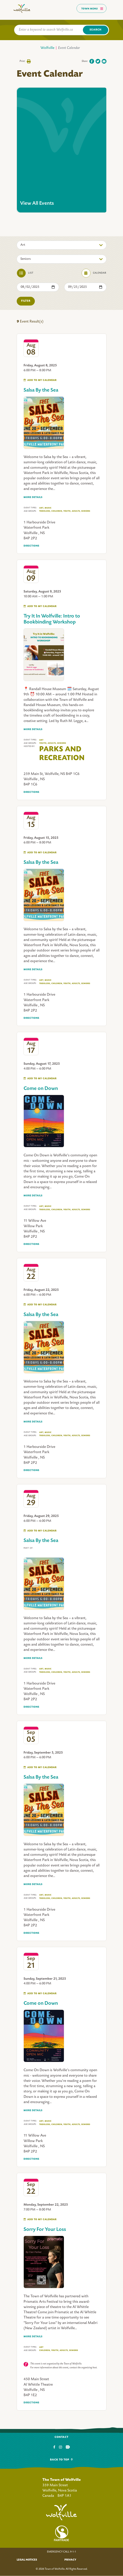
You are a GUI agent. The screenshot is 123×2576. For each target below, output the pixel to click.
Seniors (85, 511)
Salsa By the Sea (41, 390)
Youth (67, 511)
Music (48, 508)
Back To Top (61, 2459)
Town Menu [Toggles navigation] (92, 8)
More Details (33, 497)
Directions (31, 546)
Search (95, 30)
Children (57, 511)
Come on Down (41, 1088)
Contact (61, 2437)
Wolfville (47, 48)
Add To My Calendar (42, 380)
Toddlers (45, 511)
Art (41, 508)
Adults (76, 511)
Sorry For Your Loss (45, 2229)
